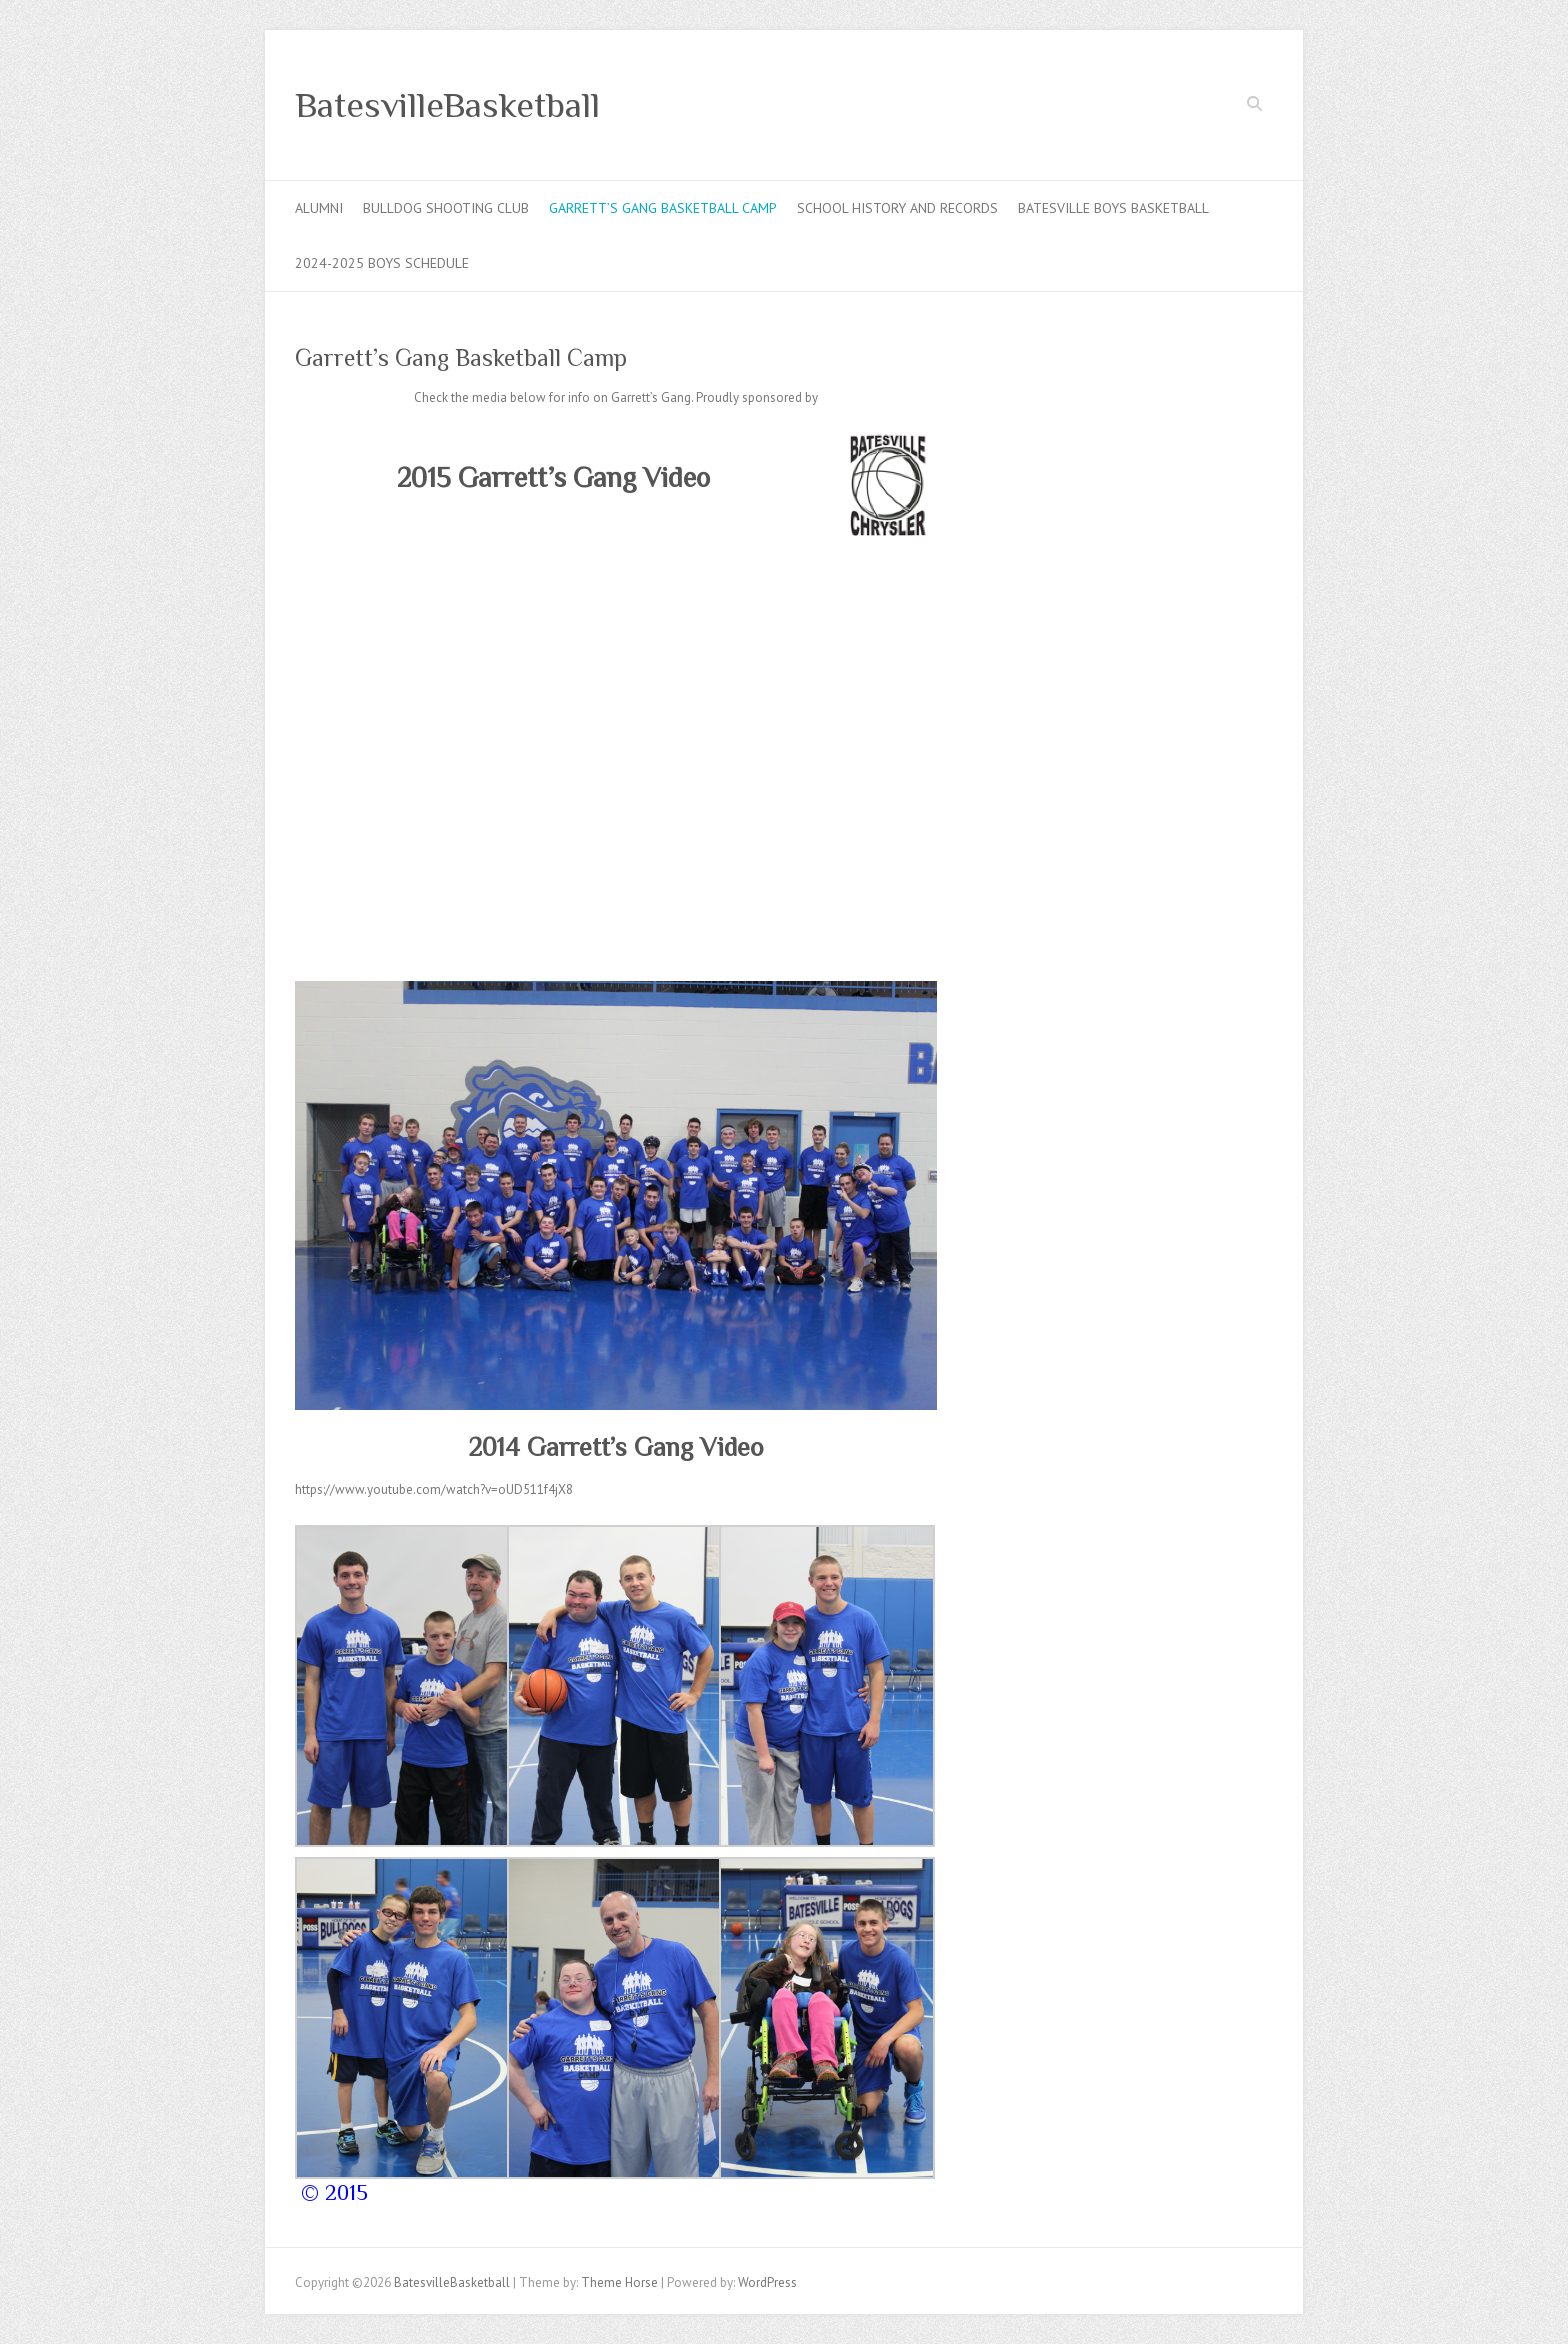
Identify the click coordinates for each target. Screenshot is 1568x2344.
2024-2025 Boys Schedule (382, 263)
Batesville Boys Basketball (1113, 208)
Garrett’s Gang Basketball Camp (663, 208)
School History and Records (897, 208)
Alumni (319, 208)
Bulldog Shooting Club (446, 208)
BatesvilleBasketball (447, 105)
